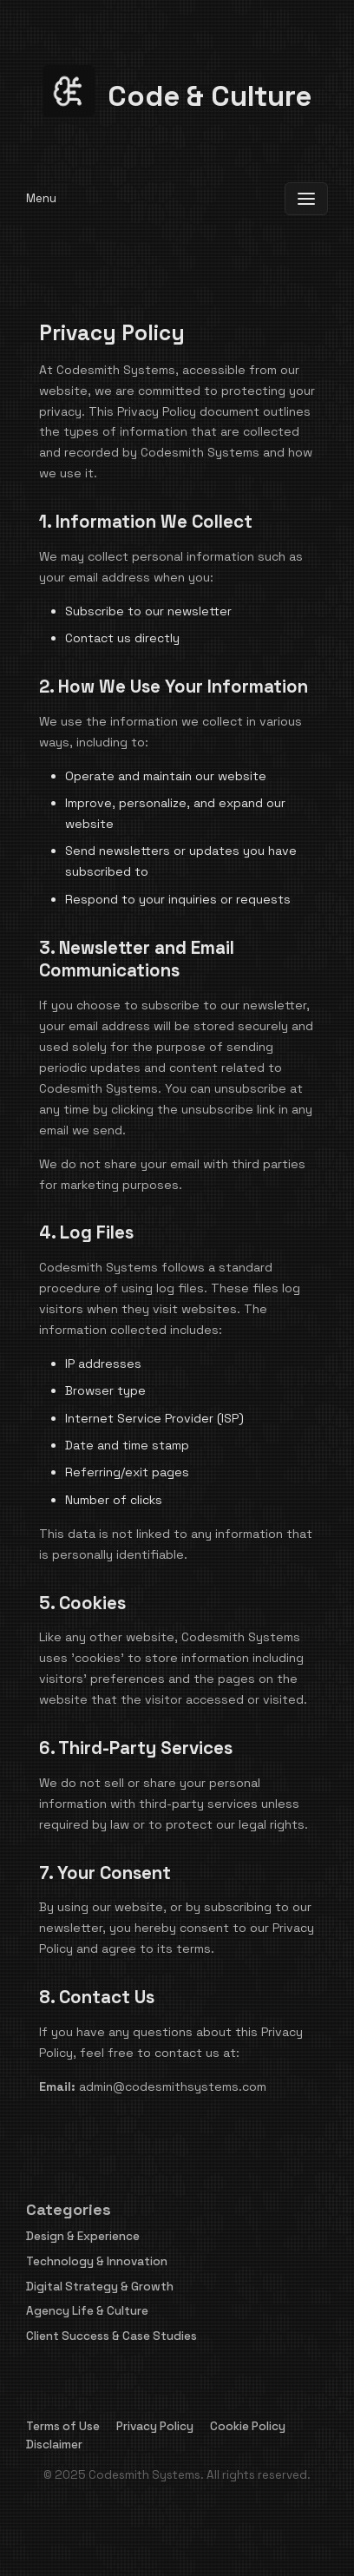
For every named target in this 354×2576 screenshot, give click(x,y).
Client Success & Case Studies (111, 2336)
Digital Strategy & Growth (100, 2286)
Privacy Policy (154, 2426)
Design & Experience (83, 2236)
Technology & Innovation (96, 2261)
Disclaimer (54, 2444)
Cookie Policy (247, 2426)
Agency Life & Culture (87, 2310)
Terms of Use (63, 2426)
